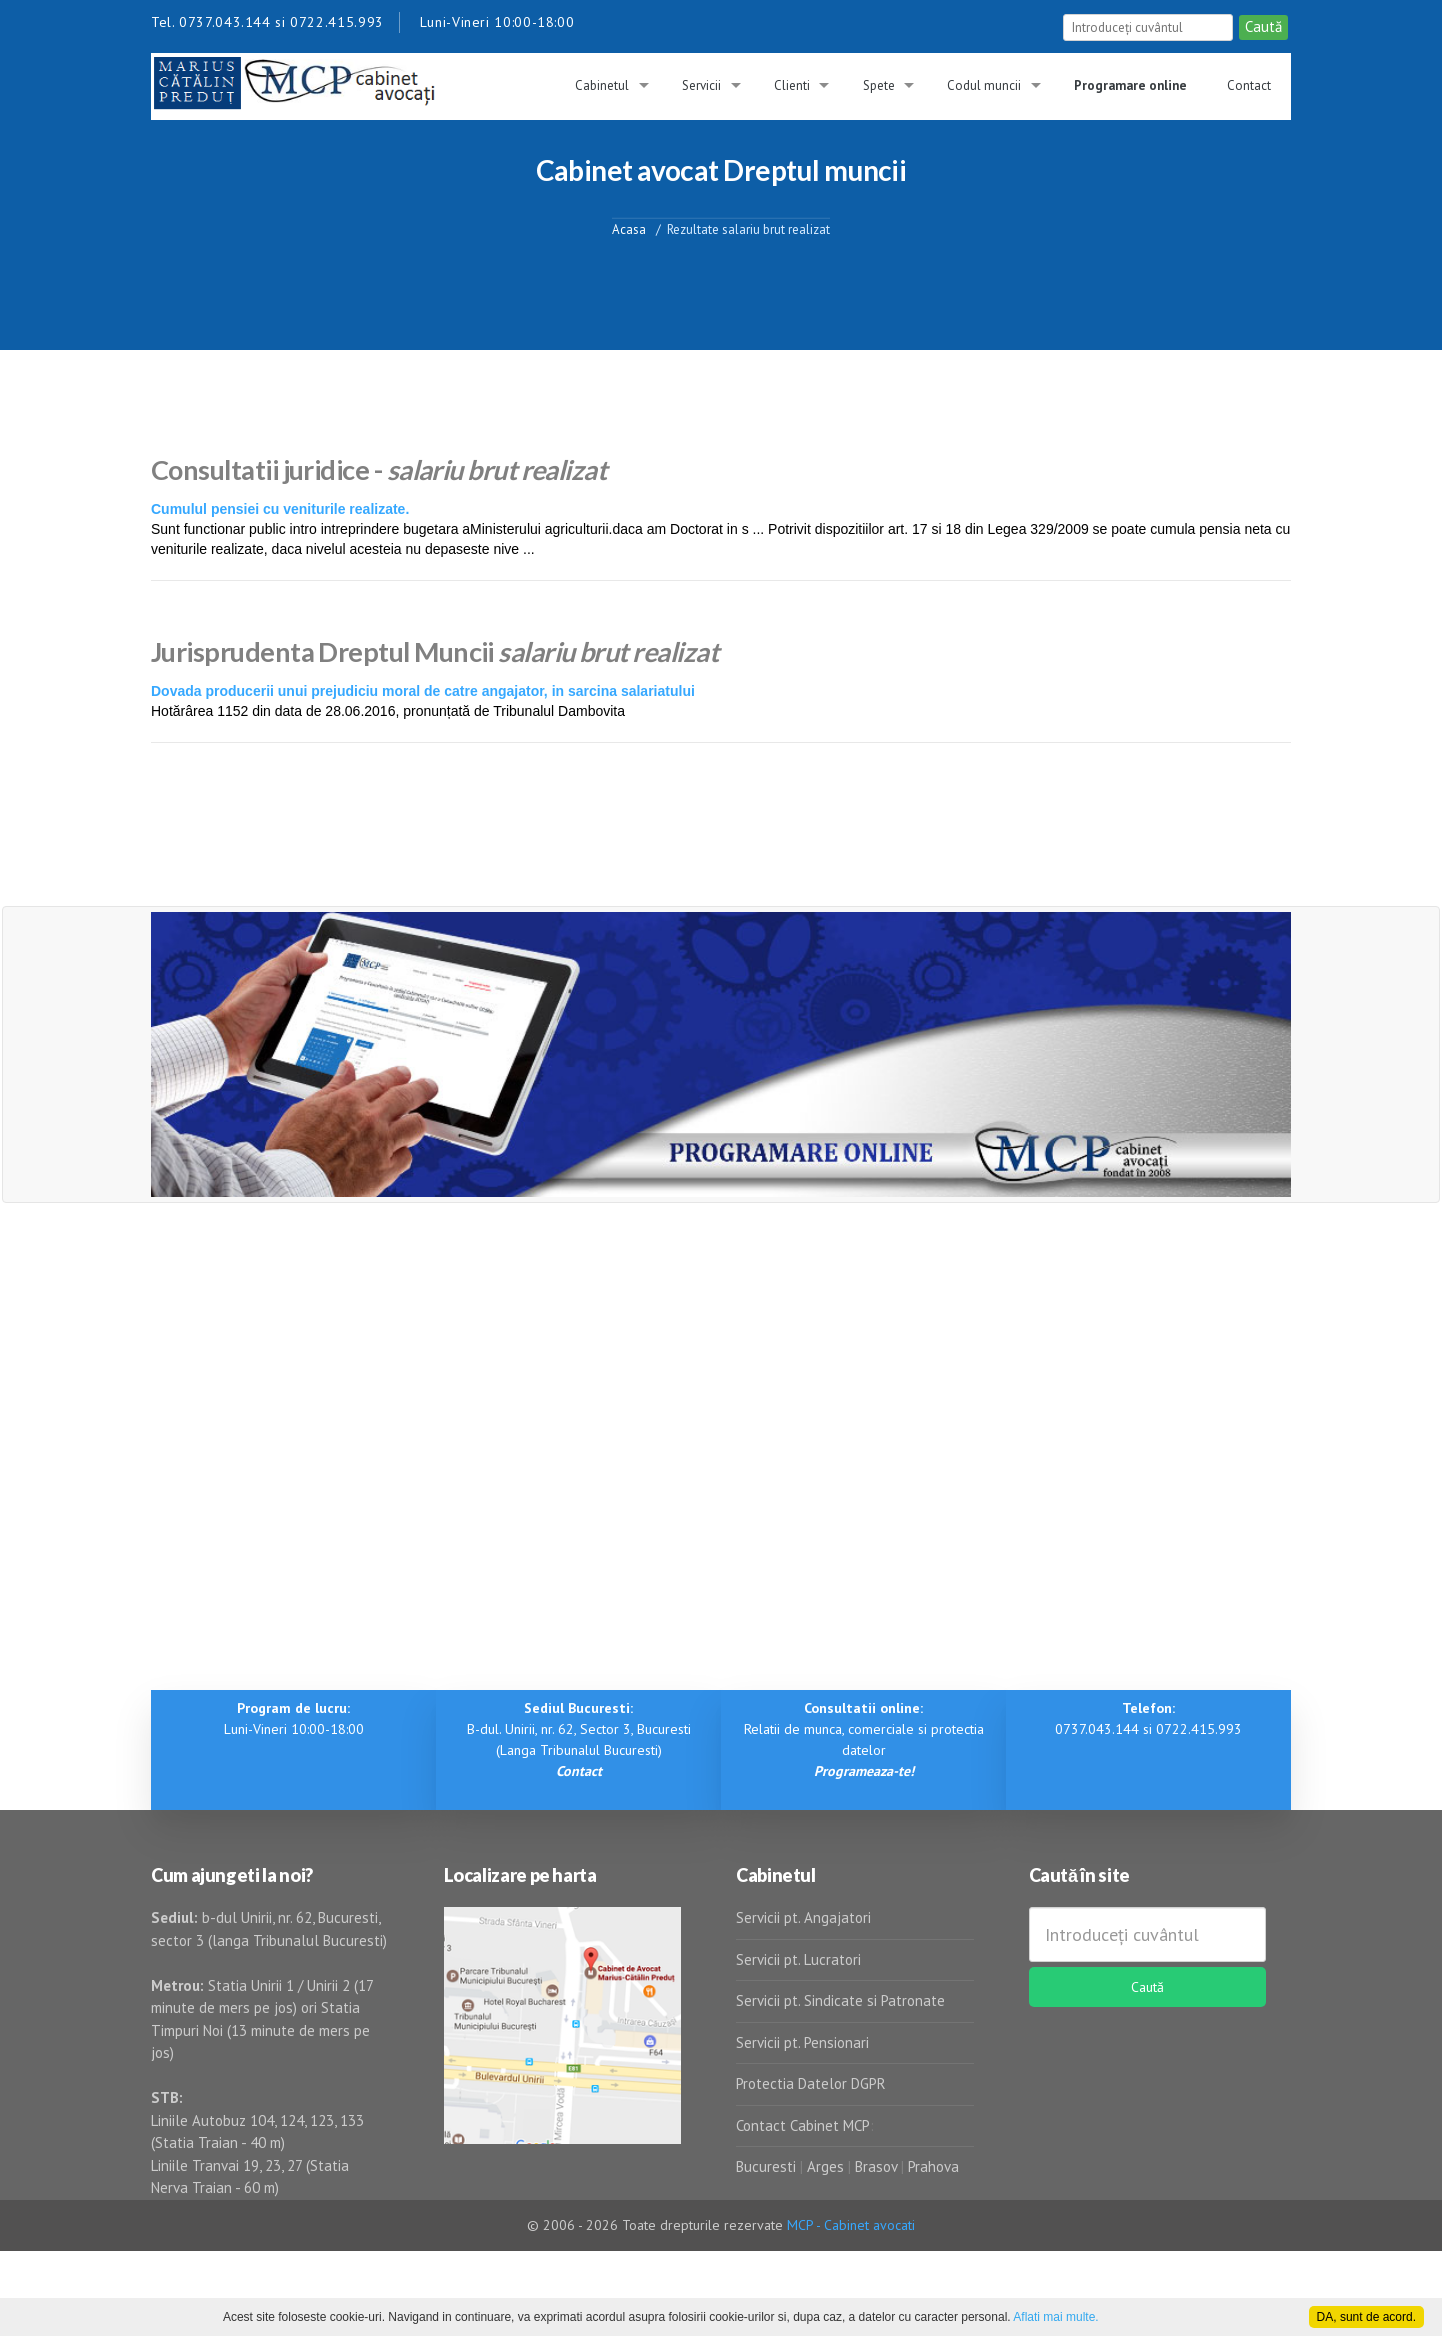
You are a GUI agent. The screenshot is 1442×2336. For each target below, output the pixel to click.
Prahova (933, 2166)
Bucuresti (768, 2166)
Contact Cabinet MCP (803, 2125)
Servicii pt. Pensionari (802, 2042)
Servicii (701, 85)
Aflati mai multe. (1055, 2317)
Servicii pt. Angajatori (803, 1917)
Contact (1249, 85)
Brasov (876, 2166)
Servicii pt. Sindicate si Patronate (840, 2000)
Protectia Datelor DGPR (811, 2083)
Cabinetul (602, 85)
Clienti (792, 85)
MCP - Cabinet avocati (851, 2225)
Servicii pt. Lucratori (798, 1959)
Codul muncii (984, 85)
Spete (879, 85)
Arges (825, 2166)
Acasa (629, 228)
